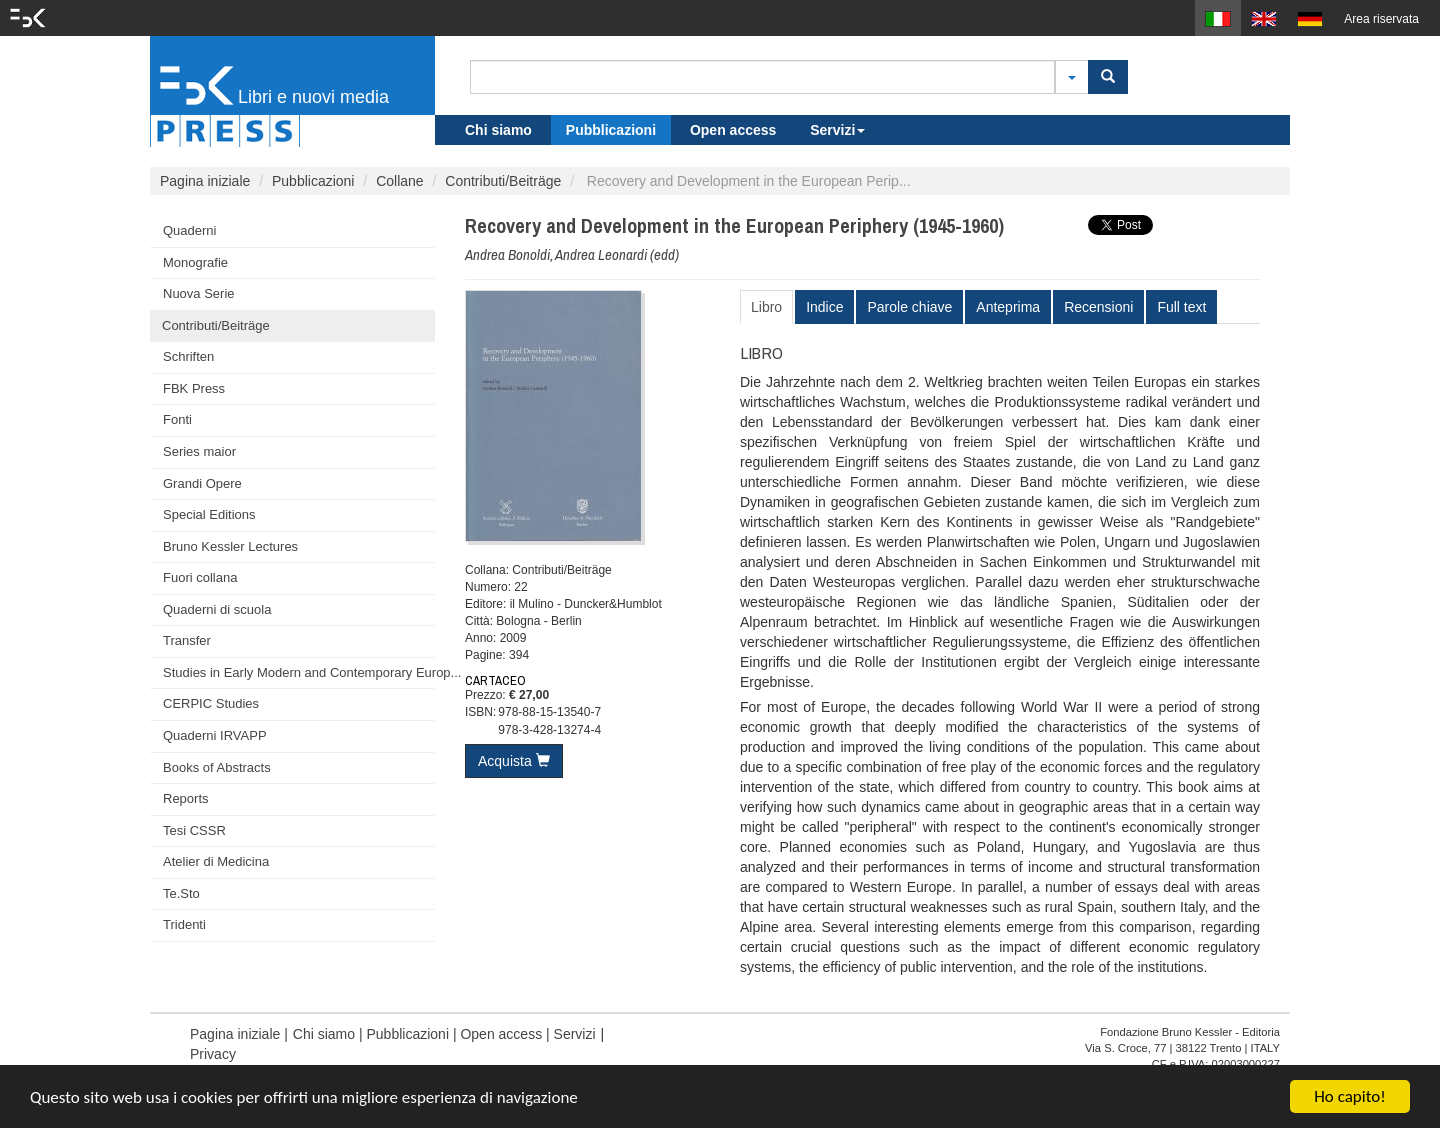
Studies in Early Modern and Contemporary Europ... (299, 672)
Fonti (177, 419)
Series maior (199, 451)
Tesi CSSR (194, 830)
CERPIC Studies (211, 703)
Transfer (187, 640)
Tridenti (184, 924)
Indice (824, 307)
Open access (733, 130)
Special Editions (209, 514)
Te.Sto (181, 893)
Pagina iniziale (205, 181)
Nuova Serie (199, 293)
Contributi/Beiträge (503, 181)
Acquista (514, 761)
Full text (1181, 307)
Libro (766, 307)
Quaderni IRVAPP (215, 735)
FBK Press (194, 388)
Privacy (213, 1054)
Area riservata (1381, 19)
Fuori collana (200, 577)
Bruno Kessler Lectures (230, 546)
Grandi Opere (202, 483)
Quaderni (189, 230)
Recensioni (1098, 307)
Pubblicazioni (611, 130)
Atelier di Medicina (216, 861)
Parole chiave (909, 307)
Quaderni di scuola (217, 609)
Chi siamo (498, 130)
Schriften (188, 356)
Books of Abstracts (217, 767)
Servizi (837, 130)
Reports (186, 798)
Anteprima (1008, 307)
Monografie (195, 262)
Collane (399, 181)
